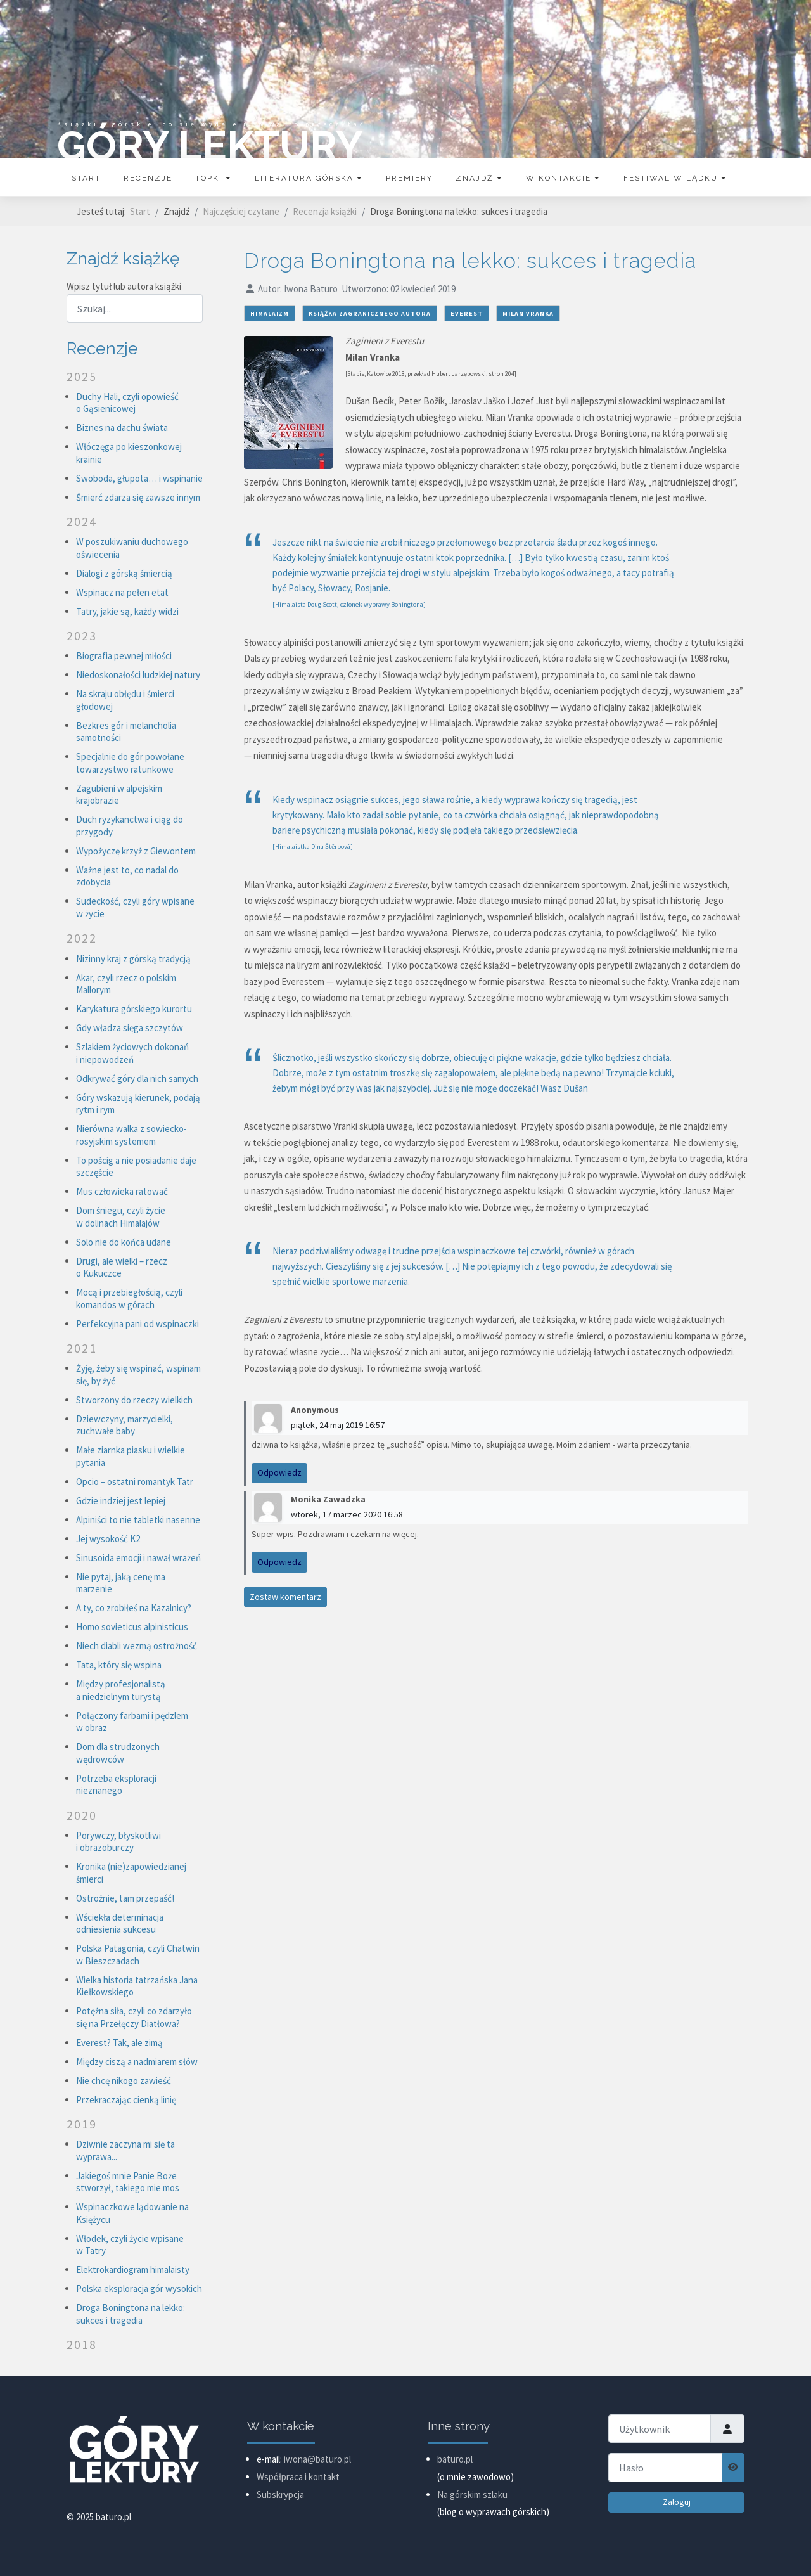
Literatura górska (309, 178)
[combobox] (135, 308)
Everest (466, 313)
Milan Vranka (528, 313)
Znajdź (479, 178)
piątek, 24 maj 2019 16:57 (338, 1425)
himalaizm (269, 313)
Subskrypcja (280, 2495)
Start (86, 178)
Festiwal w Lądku (675, 178)
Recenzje (148, 178)
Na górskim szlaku (472, 2495)
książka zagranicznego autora (370, 313)
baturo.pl (455, 2459)
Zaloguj (677, 2502)
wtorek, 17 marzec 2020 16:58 (347, 1514)
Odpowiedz (279, 1472)
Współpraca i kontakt (298, 2477)
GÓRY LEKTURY (210, 145)
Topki (213, 178)
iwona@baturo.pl (317, 2459)
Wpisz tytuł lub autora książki (125, 286)
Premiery (409, 178)
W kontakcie (563, 178)
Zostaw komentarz (285, 1596)
